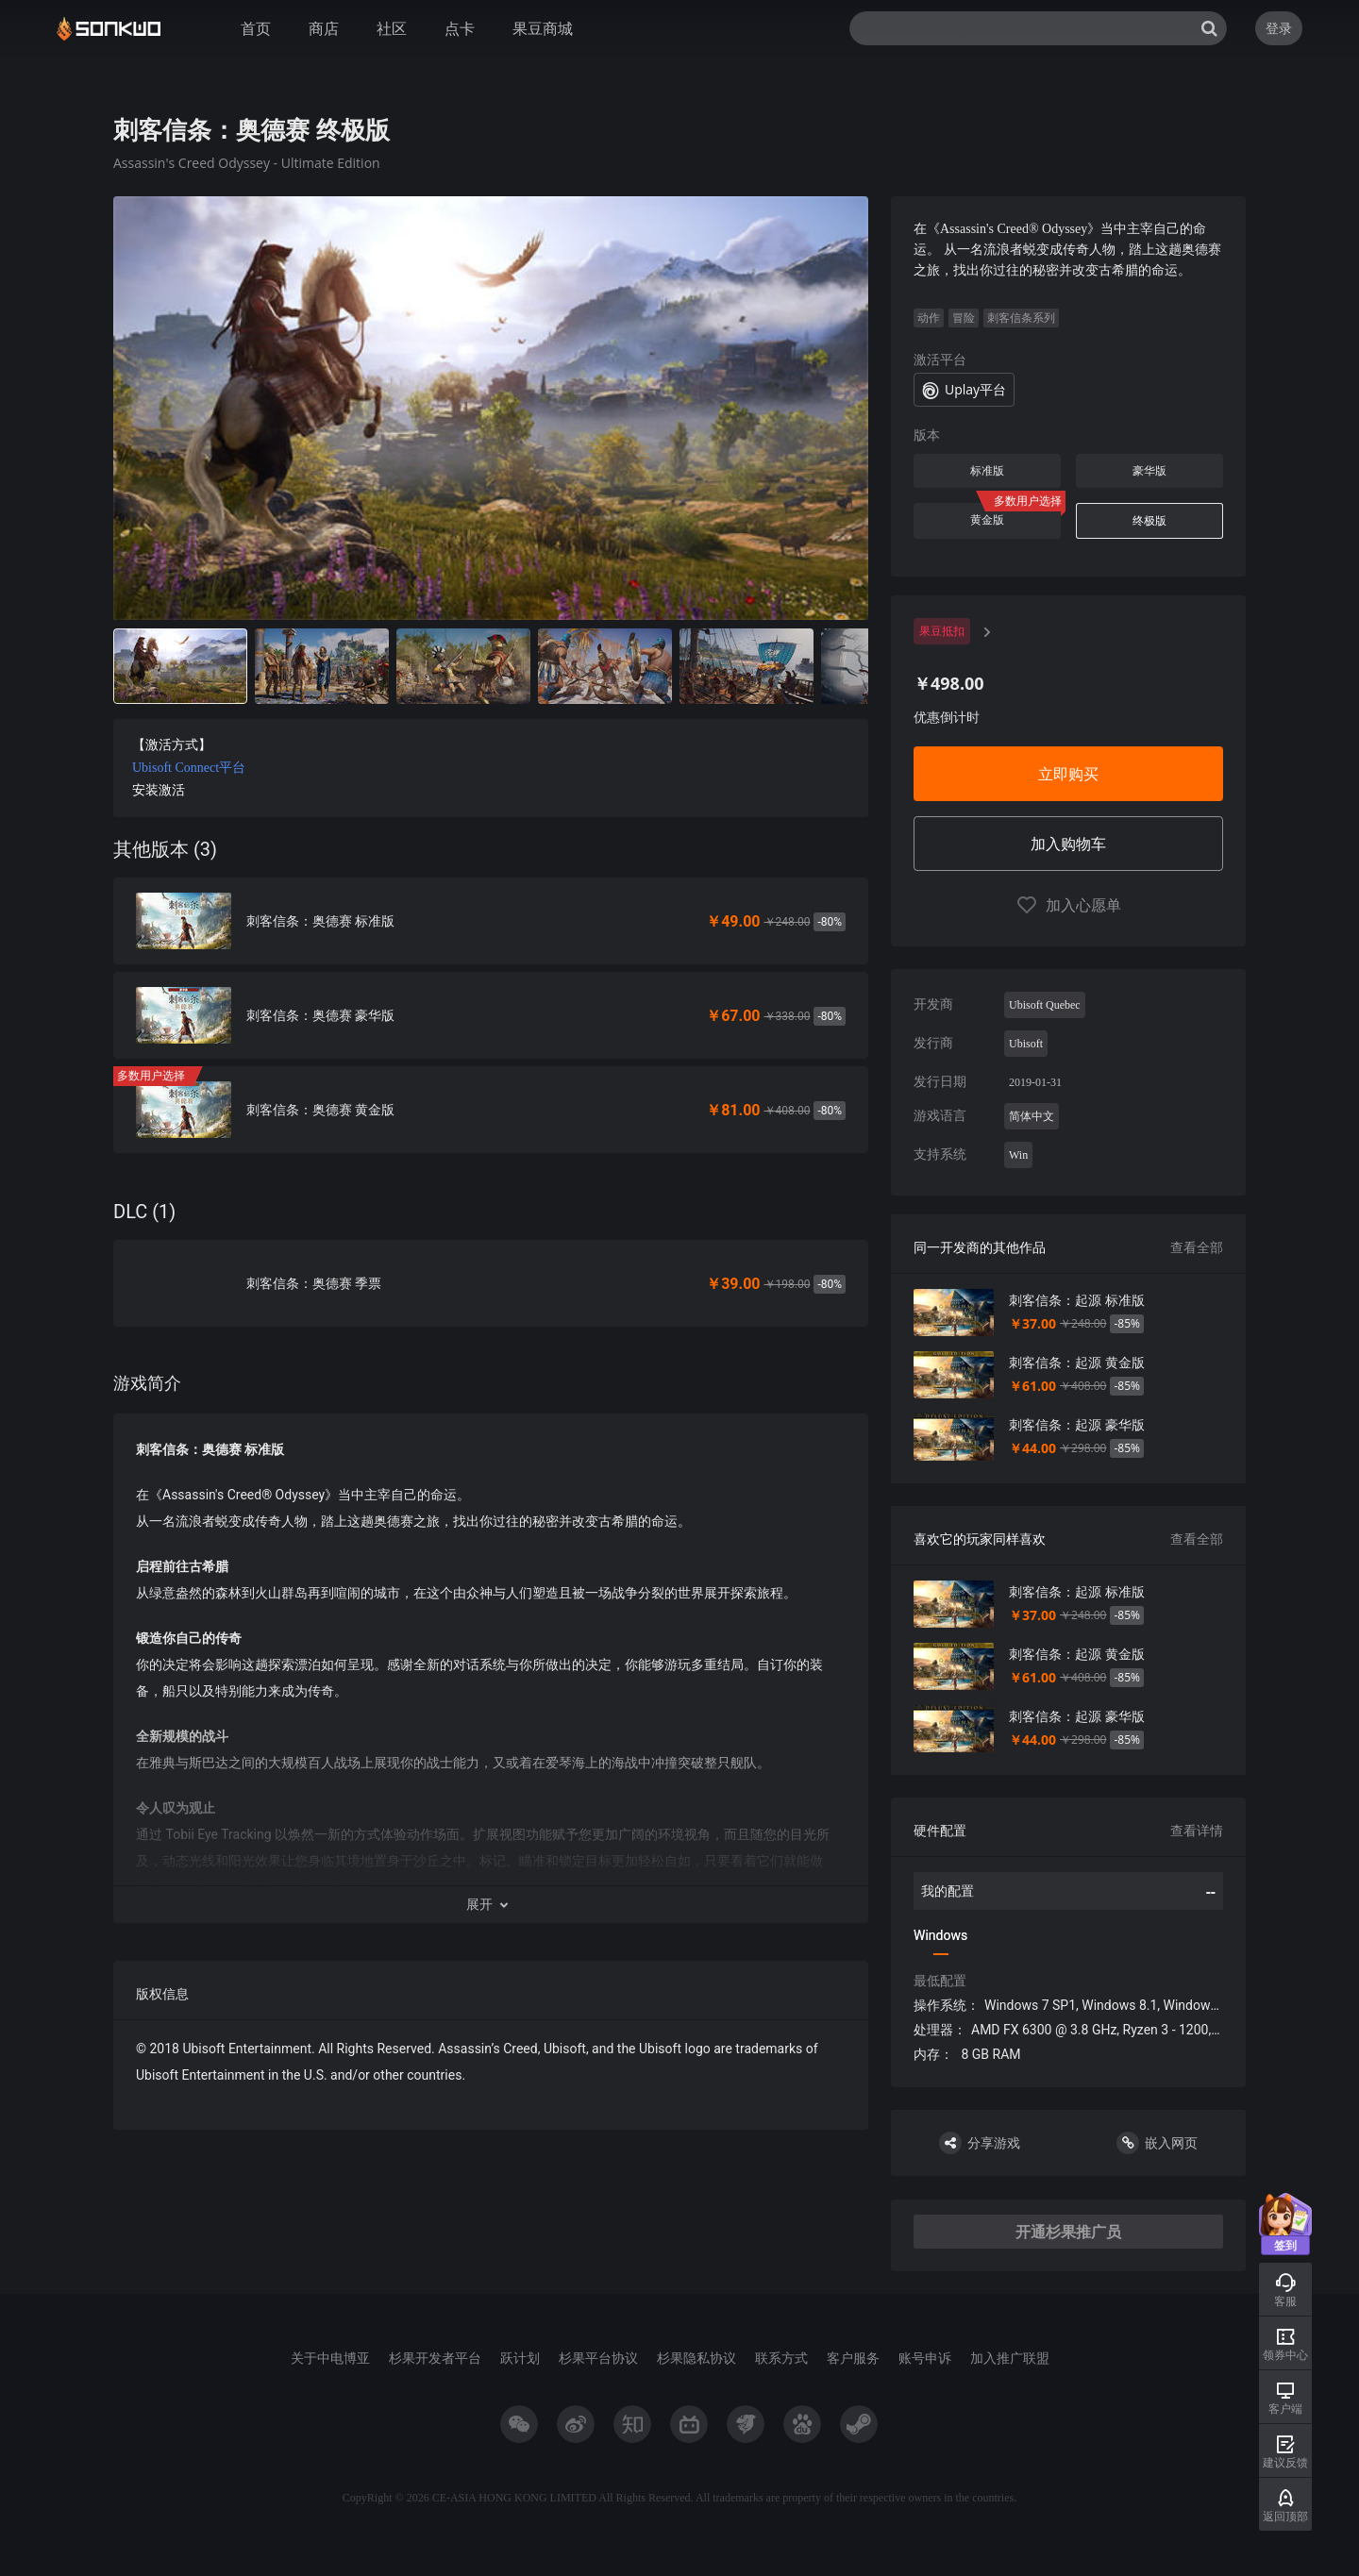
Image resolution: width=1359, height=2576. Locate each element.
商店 (324, 28)
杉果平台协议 (598, 2358)
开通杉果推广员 (1068, 2231)
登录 (1279, 28)
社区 (392, 28)
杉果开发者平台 (435, 2358)
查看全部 (1196, 1247)
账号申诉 (924, 2358)
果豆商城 (542, 28)
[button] (490, 1904)
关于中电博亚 (330, 2358)
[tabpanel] (490, 1163)
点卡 (460, 28)
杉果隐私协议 (696, 2358)
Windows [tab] (940, 1935)
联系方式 (781, 2358)
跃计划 (520, 2358)
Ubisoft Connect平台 (188, 768)
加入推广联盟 (1009, 2358)
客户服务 (853, 2358)
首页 (256, 28)
